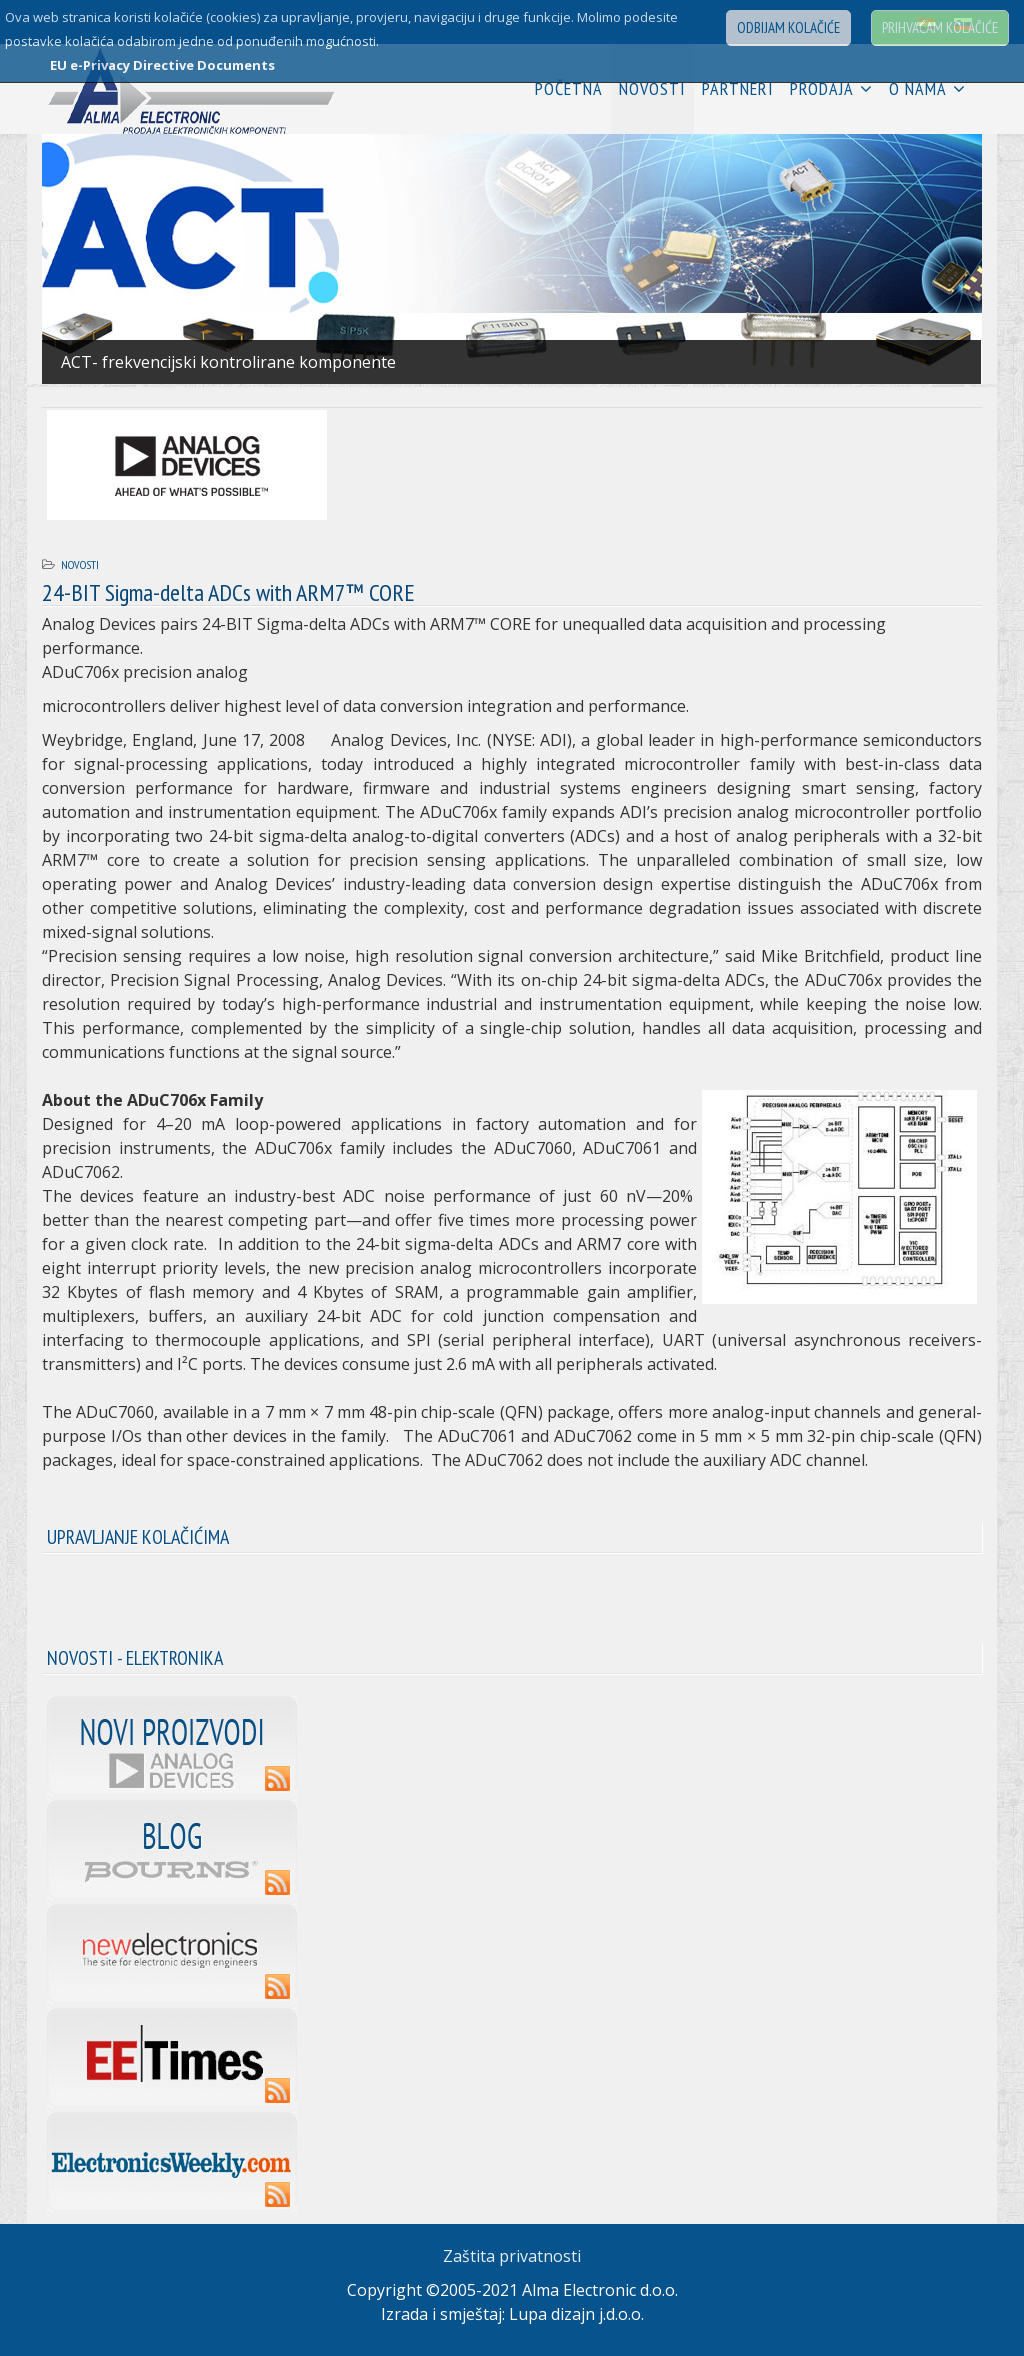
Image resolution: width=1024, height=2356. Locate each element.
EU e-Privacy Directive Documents (162, 65)
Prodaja (822, 88)
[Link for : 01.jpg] (512, 259)
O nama (918, 88)
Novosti (652, 88)
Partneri (738, 88)
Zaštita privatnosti (512, 2256)
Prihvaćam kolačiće (940, 27)
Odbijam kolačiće (788, 27)
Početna (569, 88)
